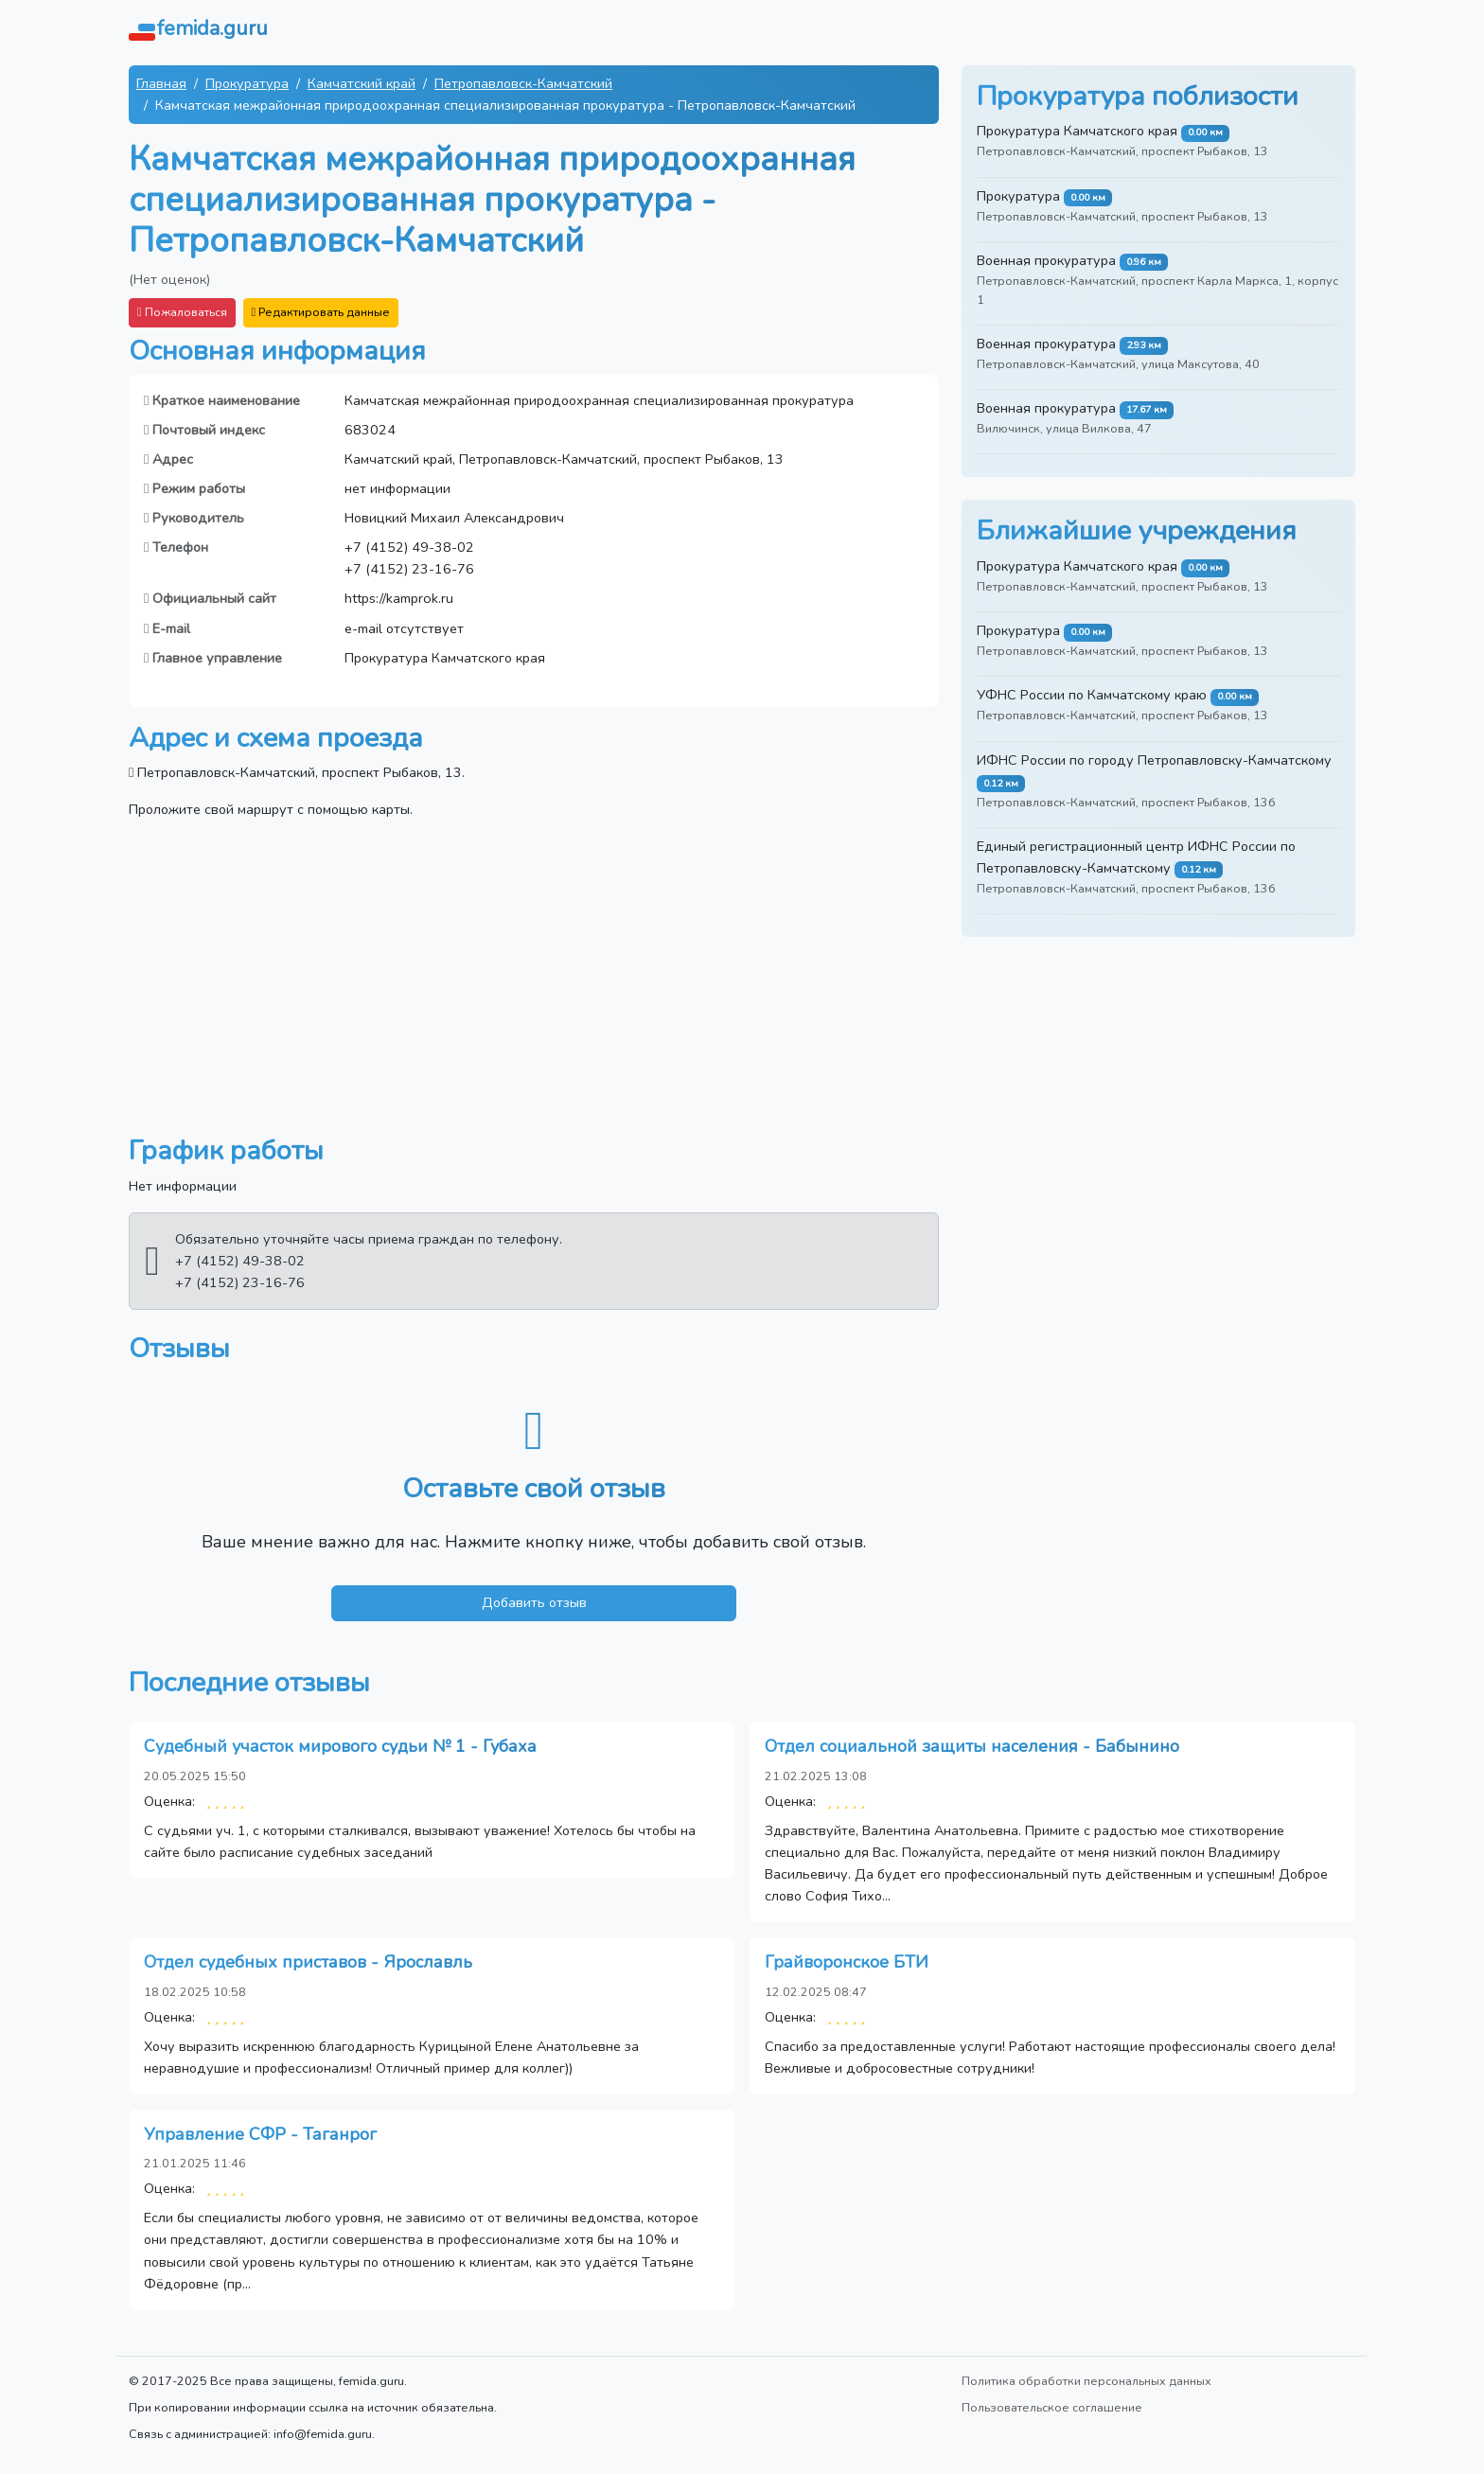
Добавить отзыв (534, 1602)
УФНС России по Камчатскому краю (1092, 694)
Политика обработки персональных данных (1086, 2381)
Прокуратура (247, 83)
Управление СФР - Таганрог (260, 2134)
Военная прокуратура (1046, 260)
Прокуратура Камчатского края (1077, 130)
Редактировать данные (321, 312)
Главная (161, 83)
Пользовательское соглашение (1052, 2407)
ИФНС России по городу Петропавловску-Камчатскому (1154, 760)
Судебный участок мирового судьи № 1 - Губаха (340, 1746)
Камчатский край (361, 83)
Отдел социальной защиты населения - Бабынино (972, 1746)
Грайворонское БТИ (846, 1962)
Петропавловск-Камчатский (523, 83)
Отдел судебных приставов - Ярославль (308, 1962)
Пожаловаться (182, 312)
